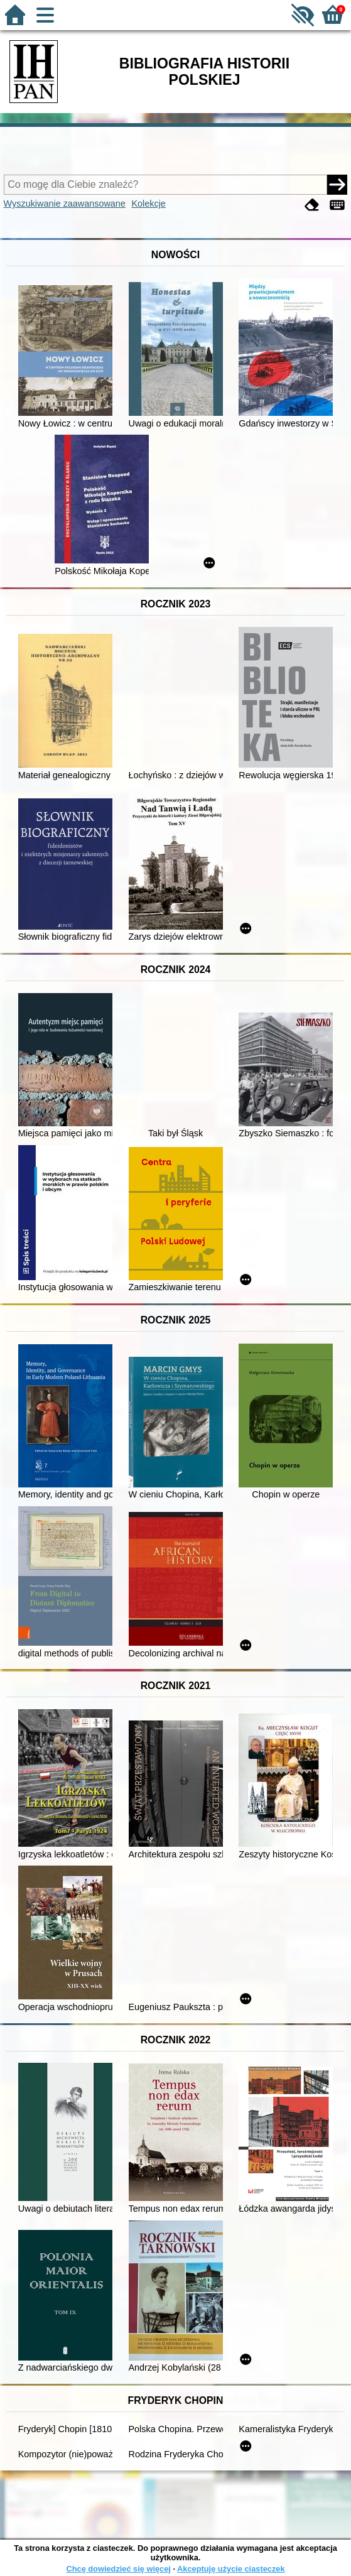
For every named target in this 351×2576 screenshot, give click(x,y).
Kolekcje (148, 203)
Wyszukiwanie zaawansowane (65, 203)
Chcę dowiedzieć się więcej (118, 2568)
